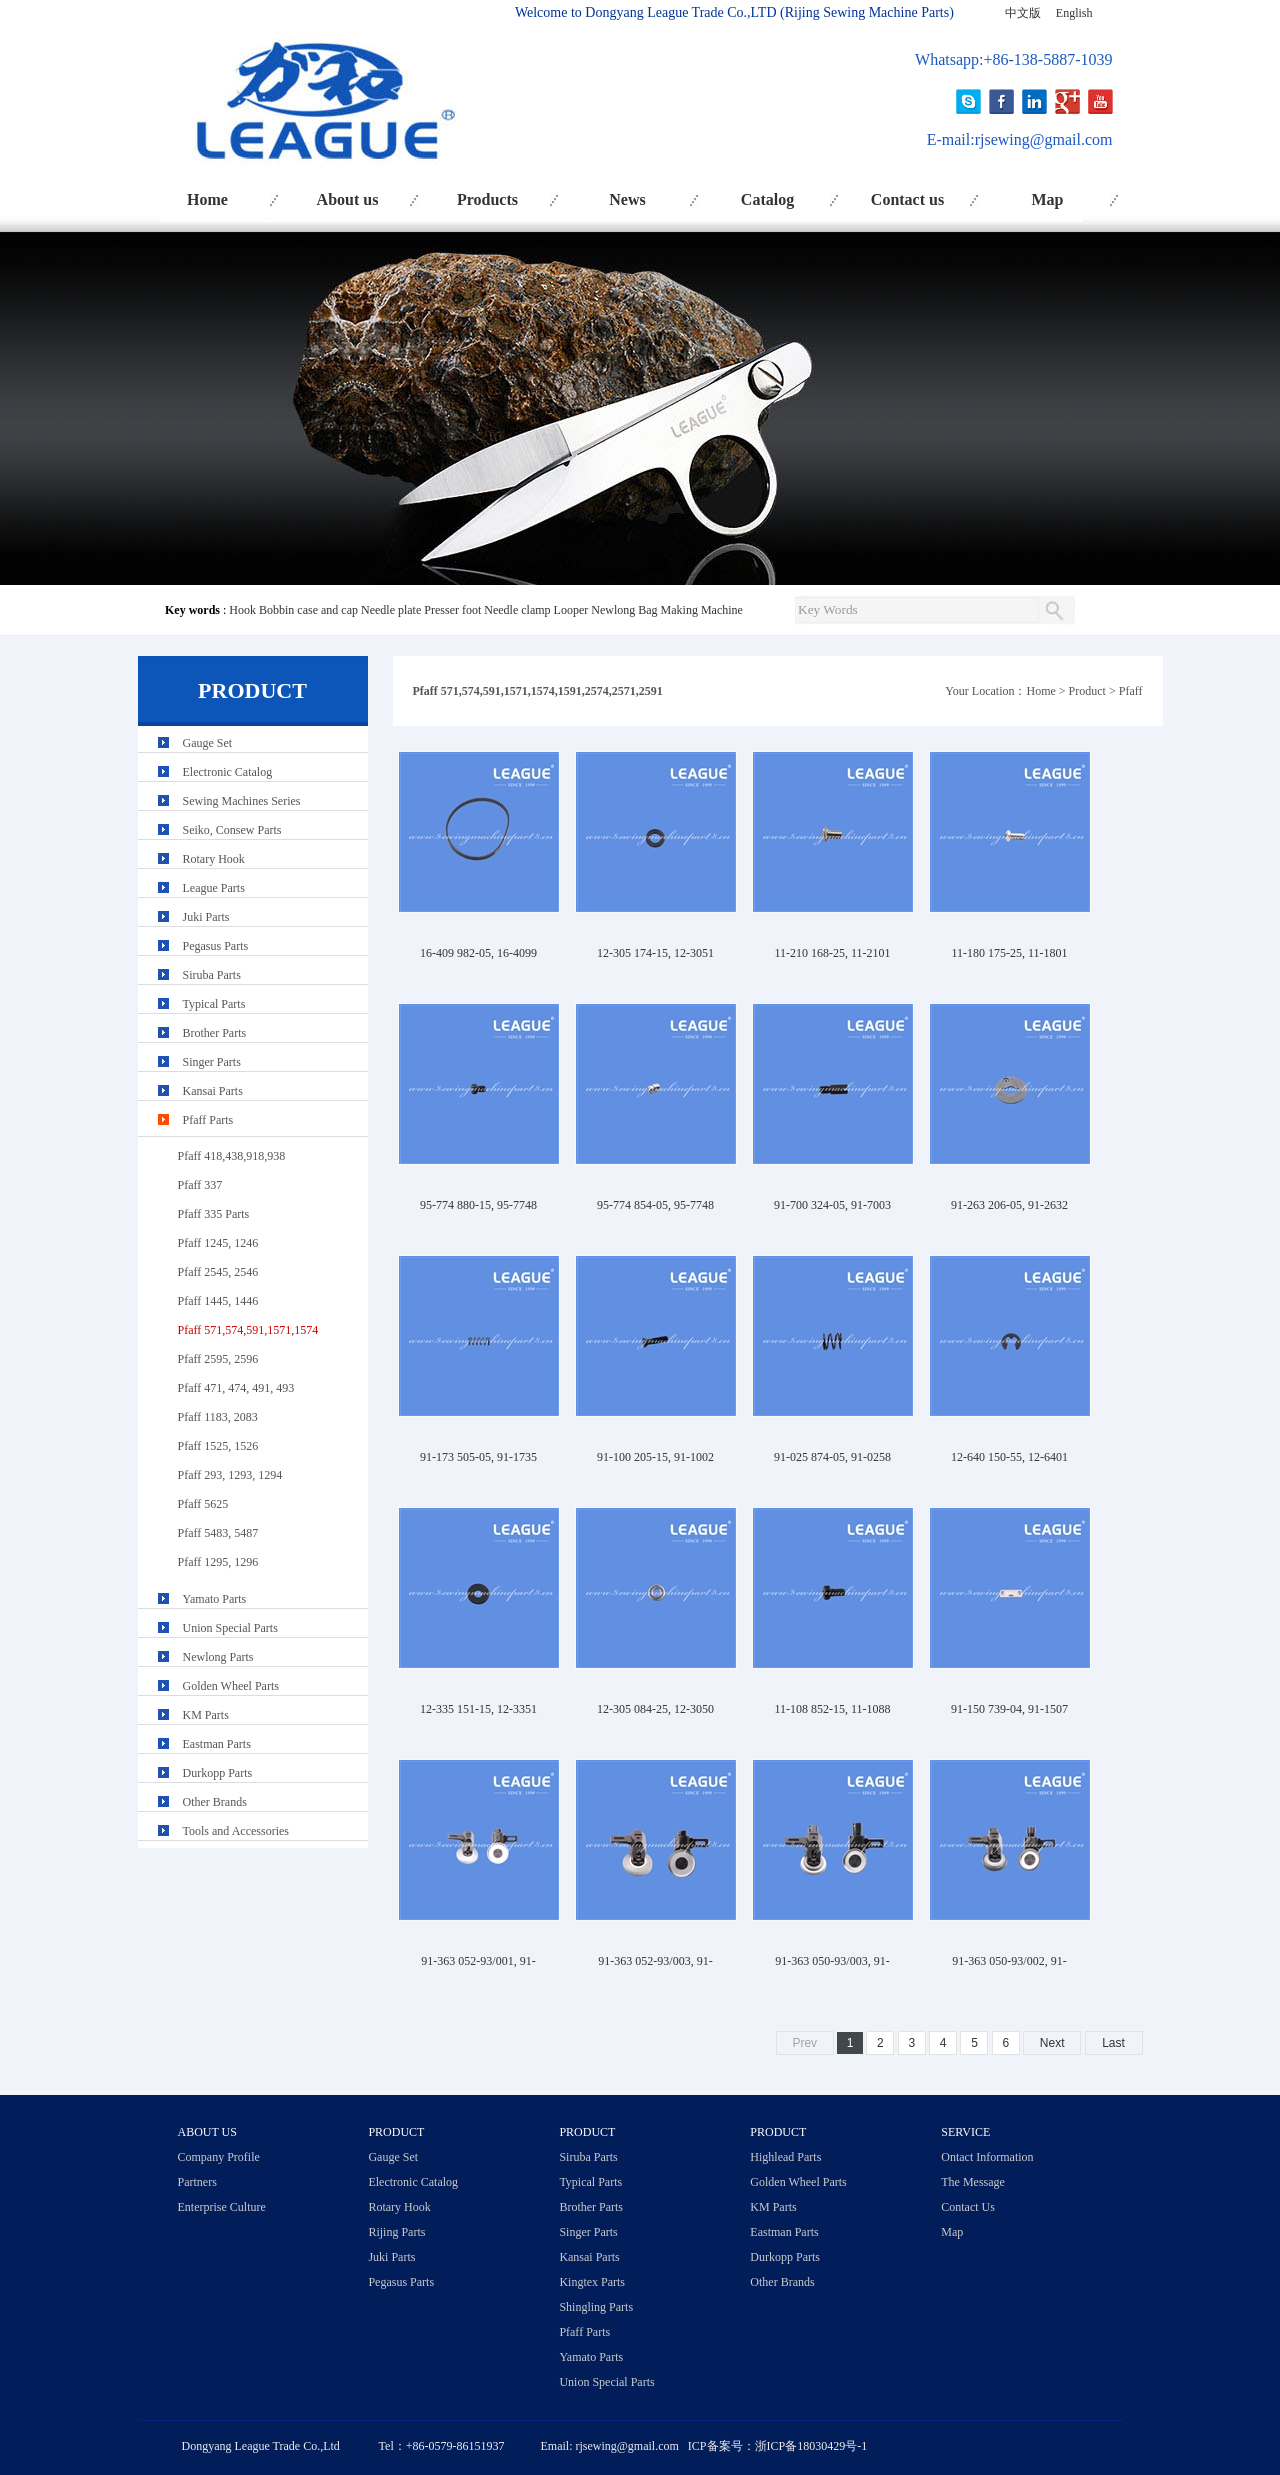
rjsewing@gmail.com (1044, 139)
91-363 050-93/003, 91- (832, 1961)
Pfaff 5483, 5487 (218, 1533)
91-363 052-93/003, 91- (655, 1961)
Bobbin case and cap (308, 610)
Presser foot (452, 610)
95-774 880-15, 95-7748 (478, 1205)
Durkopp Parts (218, 1773)
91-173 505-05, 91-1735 (478, 1457)
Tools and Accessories (236, 1831)
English (1074, 13)
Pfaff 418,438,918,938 (232, 1156)
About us (348, 199)
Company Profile (219, 2157)
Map (1048, 199)
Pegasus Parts (216, 946)
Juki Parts (206, 917)
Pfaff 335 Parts (214, 1214)
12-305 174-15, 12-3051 (655, 953)
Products (487, 199)
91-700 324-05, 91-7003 (832, 1205)
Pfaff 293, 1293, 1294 (230, 1475)
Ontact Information (987, 2157)
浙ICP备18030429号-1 (811, 2446)
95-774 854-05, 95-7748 (655, 1205)
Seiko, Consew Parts (232, 830)
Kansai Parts (213, 1091)
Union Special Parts (230, 1628)
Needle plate (391, 610)
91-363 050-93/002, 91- (1009, 1961)
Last (1113, 2043)
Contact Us (968, 2207)
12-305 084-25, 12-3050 (655, 1709)
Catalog (767, 199)
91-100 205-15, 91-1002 (655, 1457)
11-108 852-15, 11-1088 (832, 1709)
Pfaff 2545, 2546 (218, 1272)
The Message (973, 2182)
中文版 (1023, 13)
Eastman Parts (217, 1744)
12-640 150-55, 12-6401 (1009, 1457)
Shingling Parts (596, 2307)
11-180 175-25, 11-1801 (1009, 953)
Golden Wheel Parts (231, 1686)
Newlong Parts (218, 1657)
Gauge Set (208, 743)
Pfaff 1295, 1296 (218, 1562)
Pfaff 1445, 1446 (218, 1301)
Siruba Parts (212, 975)
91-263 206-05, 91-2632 (1009, 1205)
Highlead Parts (785, 2157)
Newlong (613, 610)
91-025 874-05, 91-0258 (832, 1457)
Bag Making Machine (690, 610)
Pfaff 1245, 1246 (218, 1243)
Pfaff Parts (208, 1120)
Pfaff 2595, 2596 (218, 1359)
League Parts (214, 888)
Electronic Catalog (228, 772)
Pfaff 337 (200, 1185)
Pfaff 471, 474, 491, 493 (236, 1388)
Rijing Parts (396, 2232)
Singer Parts (212, 1062)
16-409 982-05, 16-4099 (478, 953)
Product (1087, 691)
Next (1052, 2043)
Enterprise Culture (222, 2207)
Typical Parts (214, 1004)
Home (207, 199)
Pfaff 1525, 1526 (218, 1446)
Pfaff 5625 (203, 1504)
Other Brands (215, 1802)
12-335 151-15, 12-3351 (478, 1709)
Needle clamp (517, 610)
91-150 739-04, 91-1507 (1009, 1709)
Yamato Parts (215, 1599)
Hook (242, 610)
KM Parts (206, 1715)
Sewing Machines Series (242, 801)
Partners (197, 2182)
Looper (571, 610)
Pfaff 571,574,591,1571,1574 (248, 1330)
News (627, 199)
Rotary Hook (214, 859)
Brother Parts (215, 1033)
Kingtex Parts (592, 2282)
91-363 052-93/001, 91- (478, 1961)
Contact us (907, 199)
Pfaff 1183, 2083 (218, 1417)
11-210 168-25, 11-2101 (832, 953)
